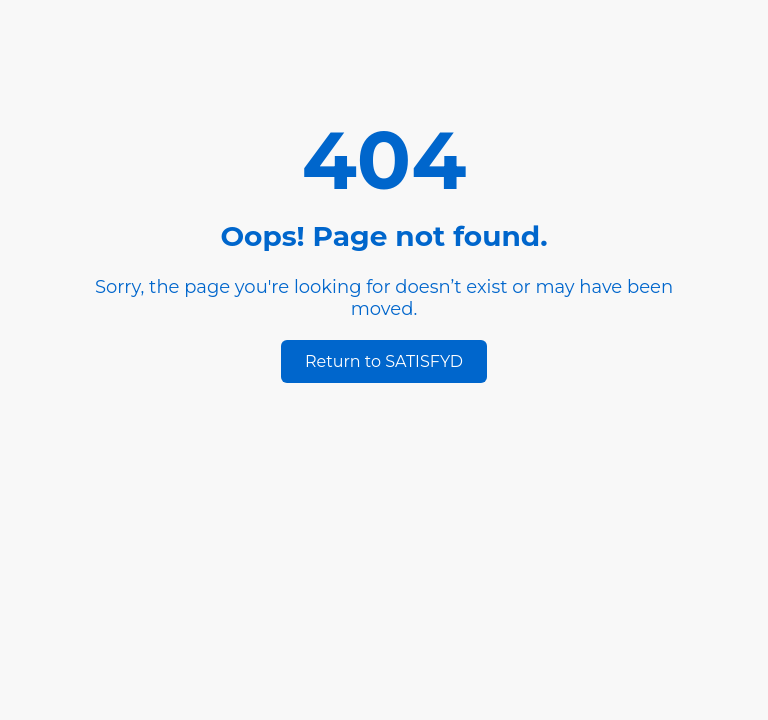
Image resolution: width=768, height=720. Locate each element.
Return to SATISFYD (384, 361)
